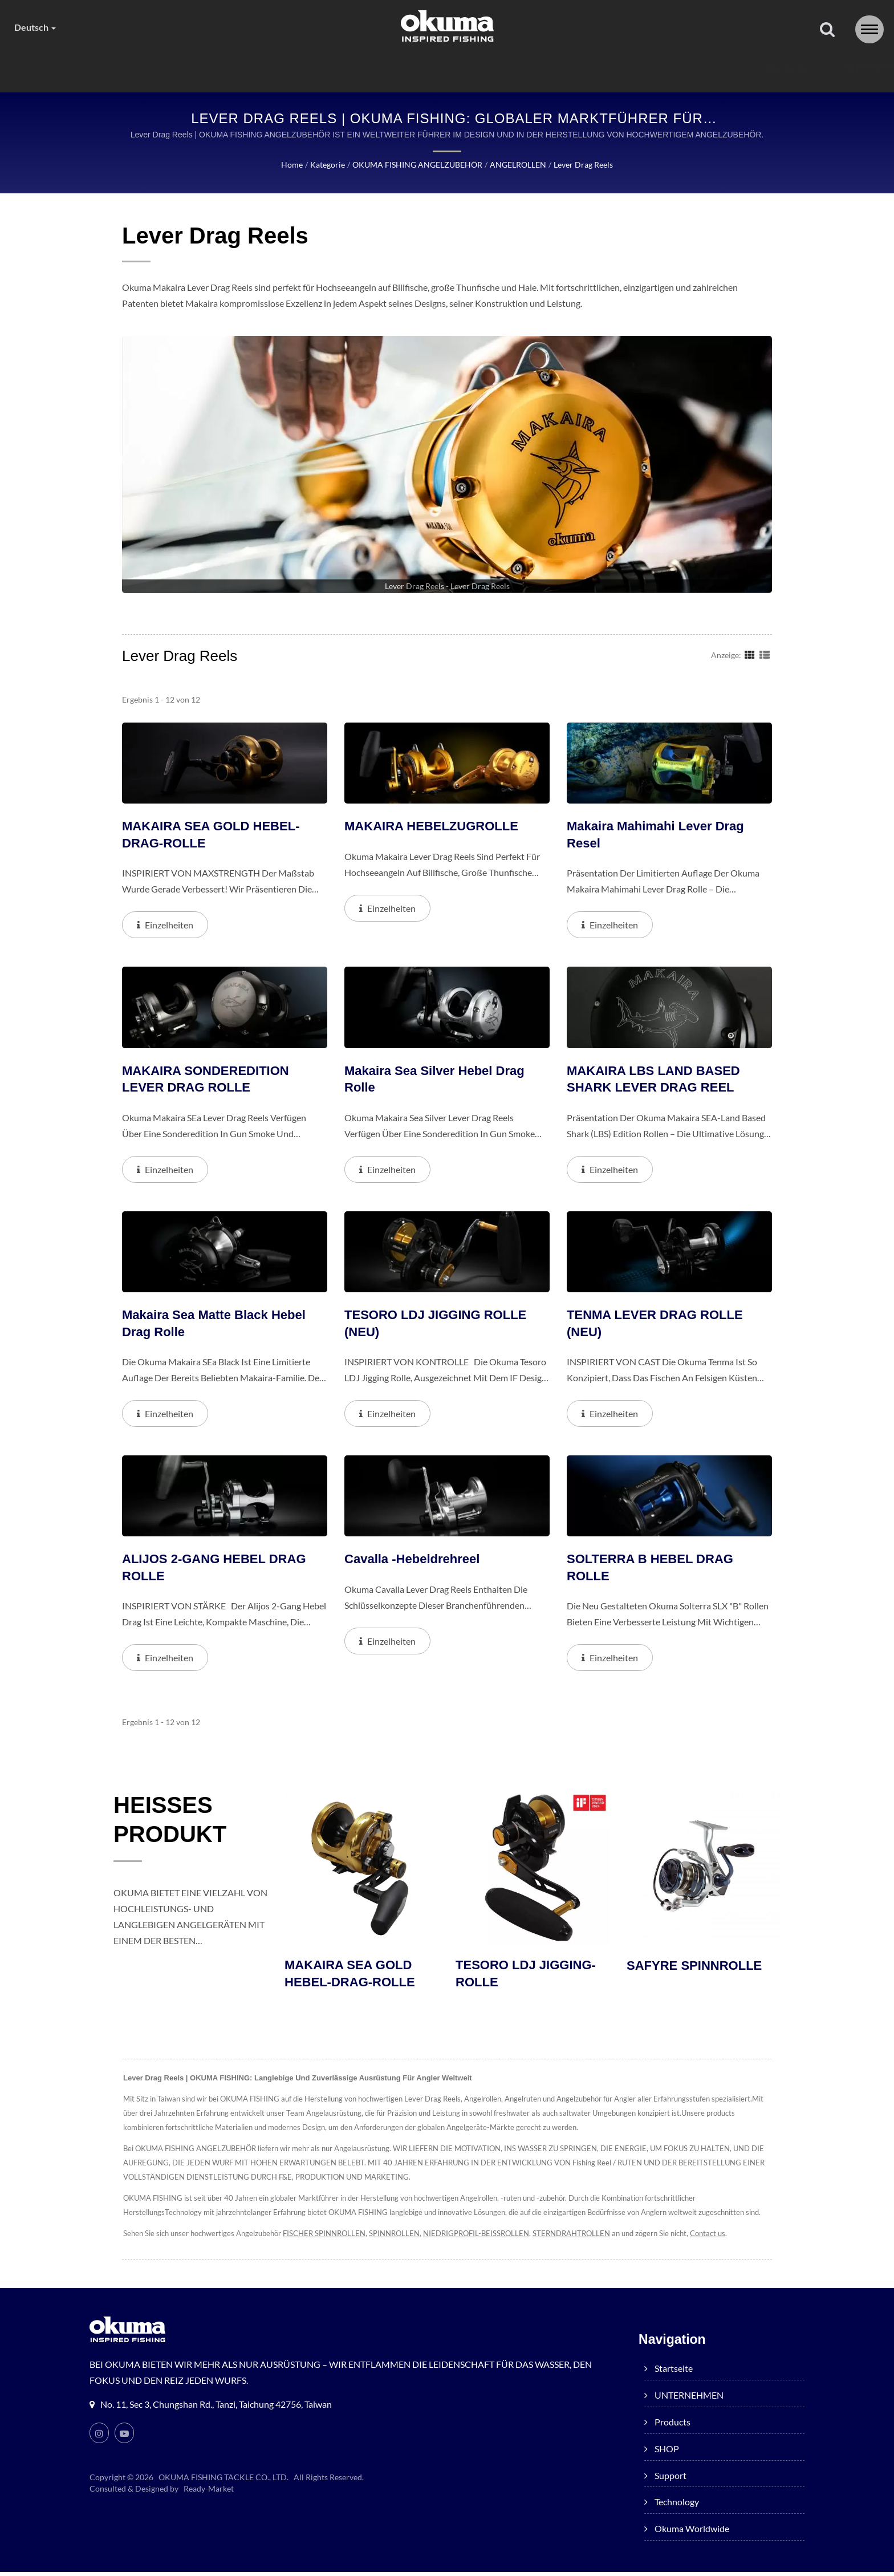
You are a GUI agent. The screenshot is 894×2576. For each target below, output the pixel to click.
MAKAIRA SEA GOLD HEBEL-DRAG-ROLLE (353, 1977)
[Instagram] (99, 2437)
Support (509, 68)
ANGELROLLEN (515, 165)
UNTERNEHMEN (263, 68)
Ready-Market (210, 2492)
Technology (594, 68)
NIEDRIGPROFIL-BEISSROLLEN (491, 2237)
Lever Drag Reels (583, 165)
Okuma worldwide (702, 68)
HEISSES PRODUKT (177, 1825)
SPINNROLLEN (405, 2237)
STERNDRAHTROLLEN (591, 2237)
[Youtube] (124, 2437)
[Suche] (827, 30)
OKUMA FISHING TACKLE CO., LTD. (224, 2481)
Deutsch (36, 27)
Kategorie (324, 165)
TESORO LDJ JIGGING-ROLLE (529, 1977)
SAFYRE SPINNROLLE (697, 1968)
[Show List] (764, 655)
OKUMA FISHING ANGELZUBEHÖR (413, 165)
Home (289, 165)
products (361, 68)
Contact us (733, 2237)
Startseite (169, 68)
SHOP (437, 68)
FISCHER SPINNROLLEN (331, 2237)
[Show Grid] (749, 655)
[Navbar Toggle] (869, 29)
